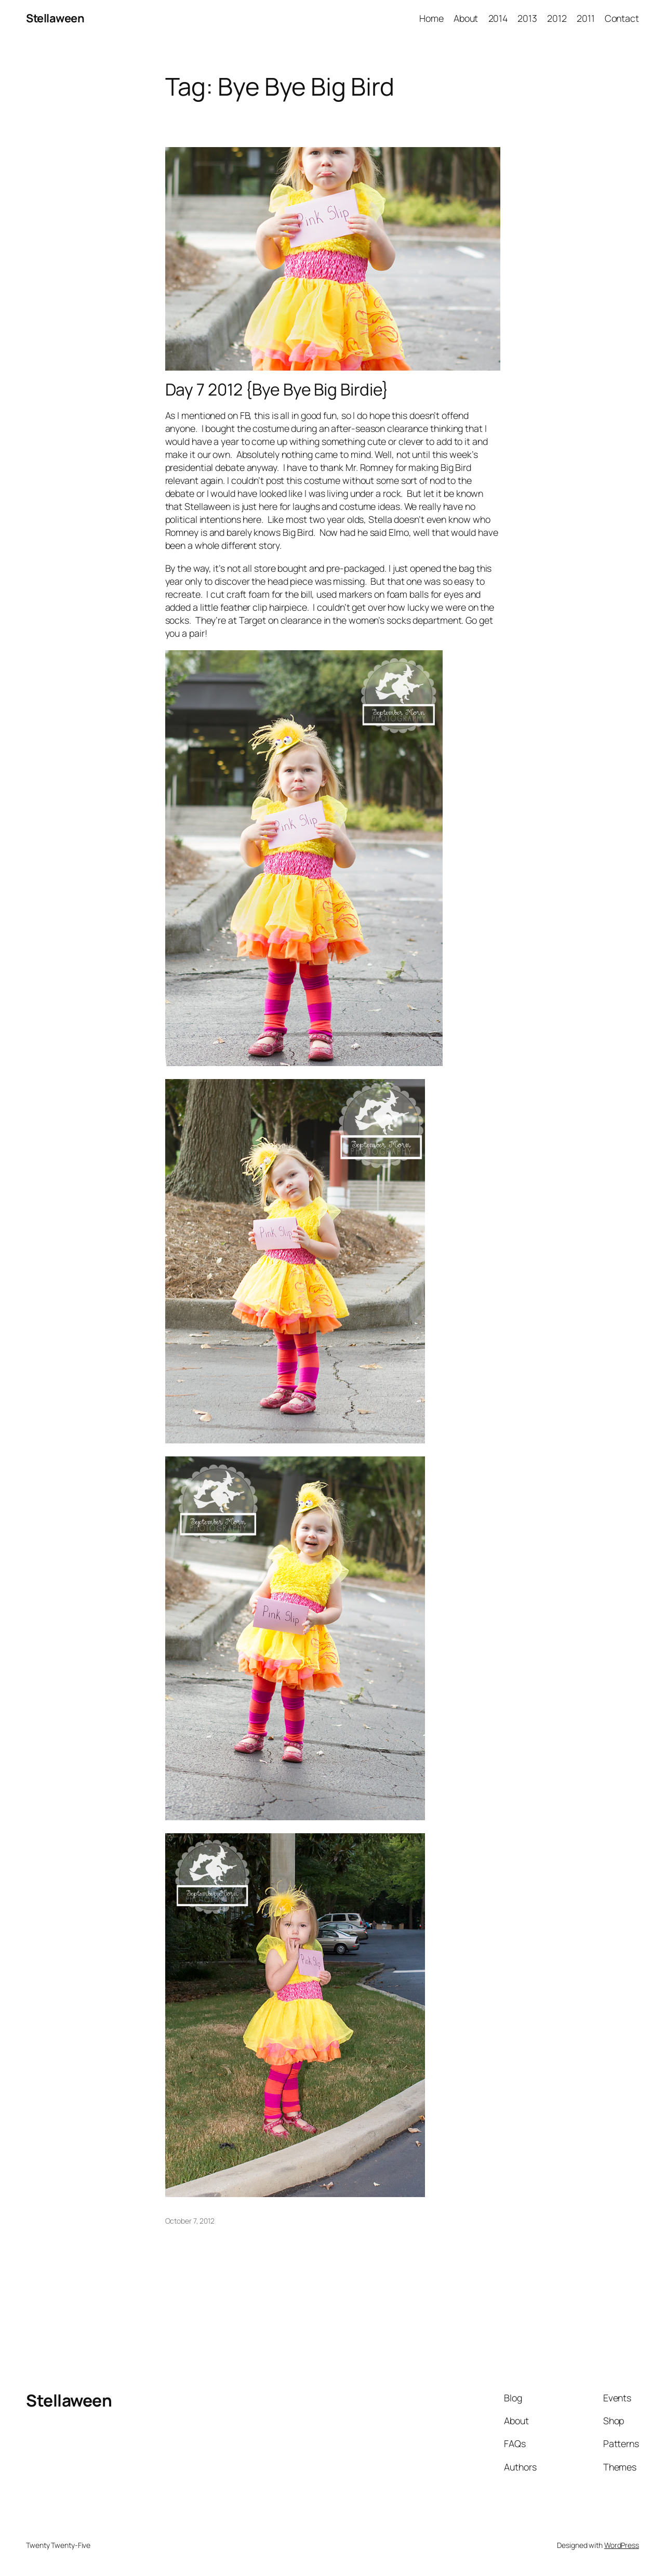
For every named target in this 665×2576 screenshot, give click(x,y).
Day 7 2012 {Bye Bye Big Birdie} (277, 389)
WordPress (621, 2545)
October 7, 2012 (190, 2221)
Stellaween (55, 18)
